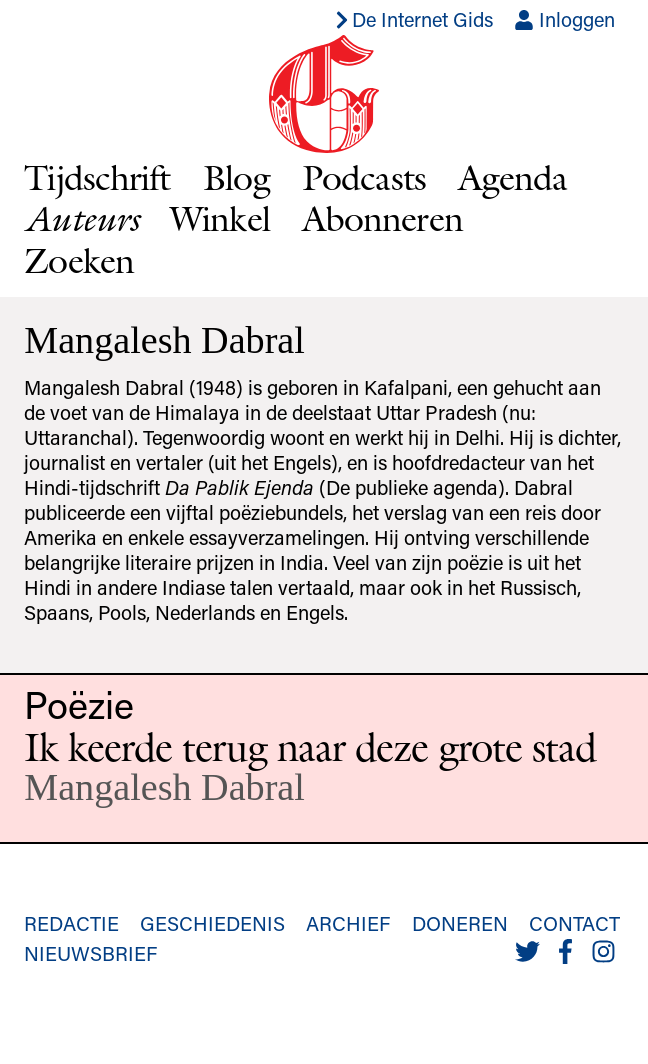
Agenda (513, 177)
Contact (574, 923)
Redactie (71, 923)
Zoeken (79, 260)
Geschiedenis (212, 923)
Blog (236, 177)
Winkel (220, 218)
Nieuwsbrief (90, 953)
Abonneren (382, 218)
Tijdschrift (97, 177)
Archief (348, 923)
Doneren (460, 923)
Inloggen (564, 19)
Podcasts (364, 177)
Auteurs (81, 218)
